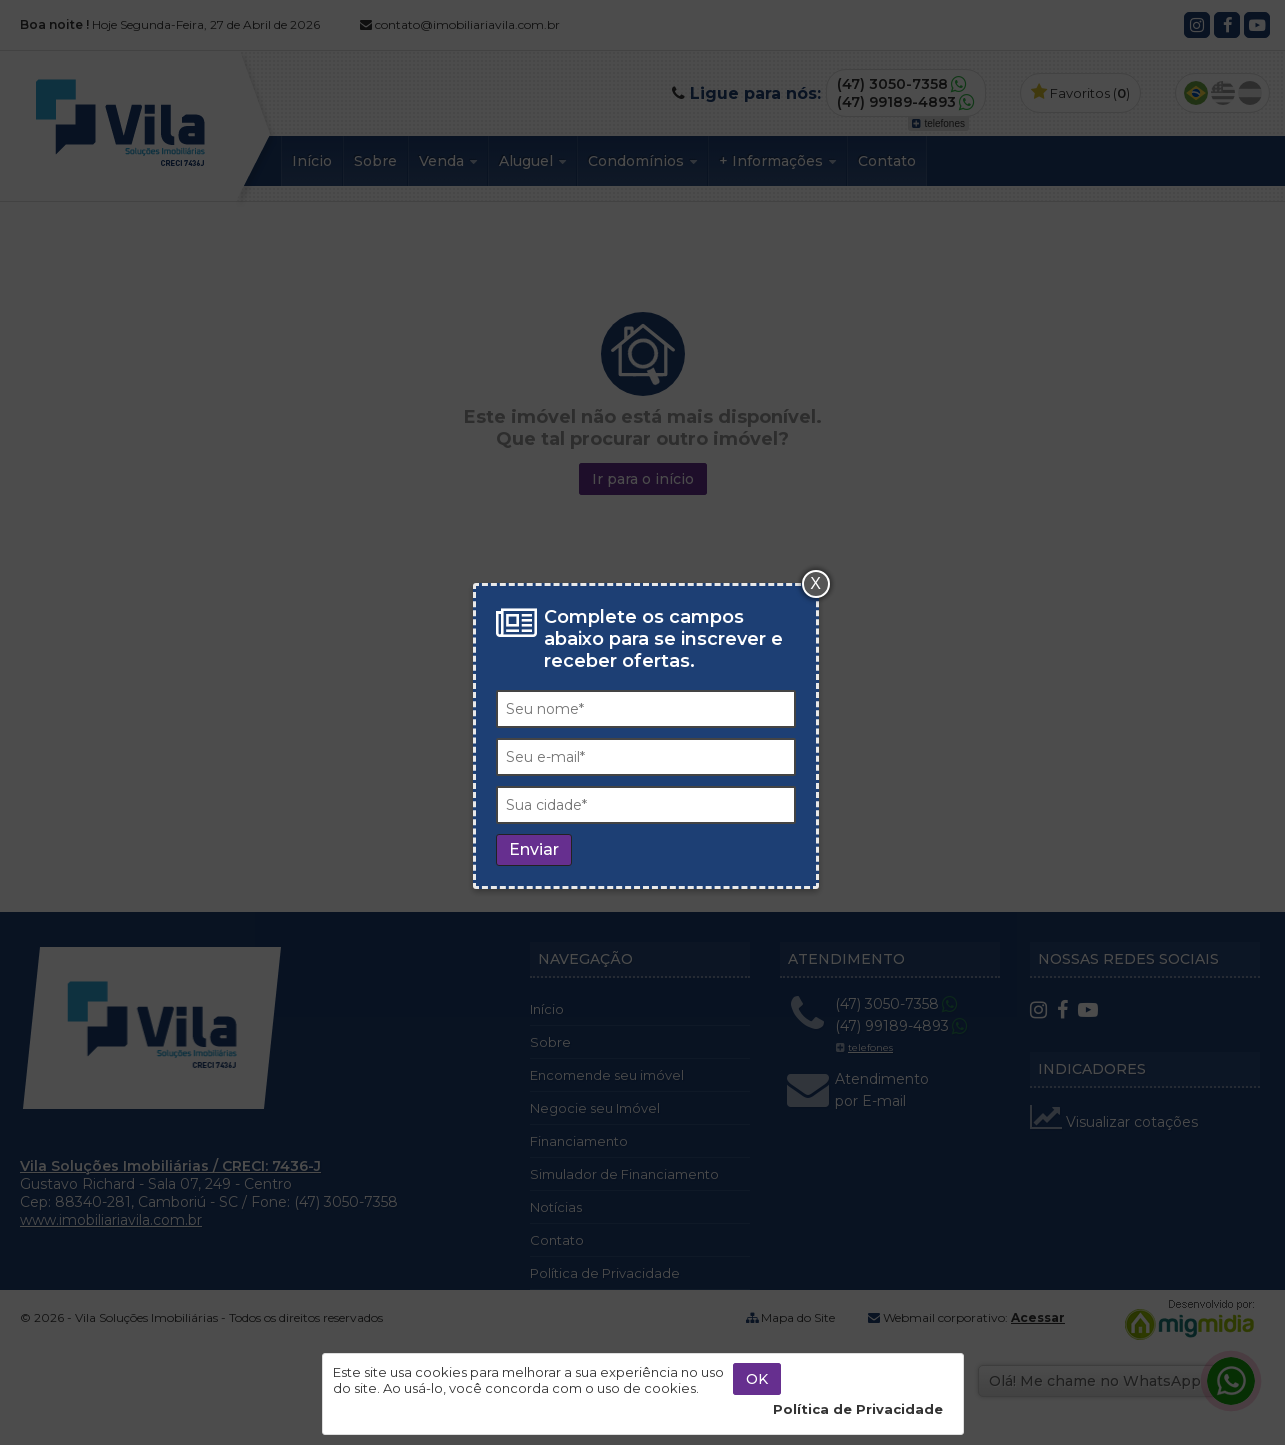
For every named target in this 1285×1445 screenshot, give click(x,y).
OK (757, 1379)
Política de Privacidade (858, 1409)
